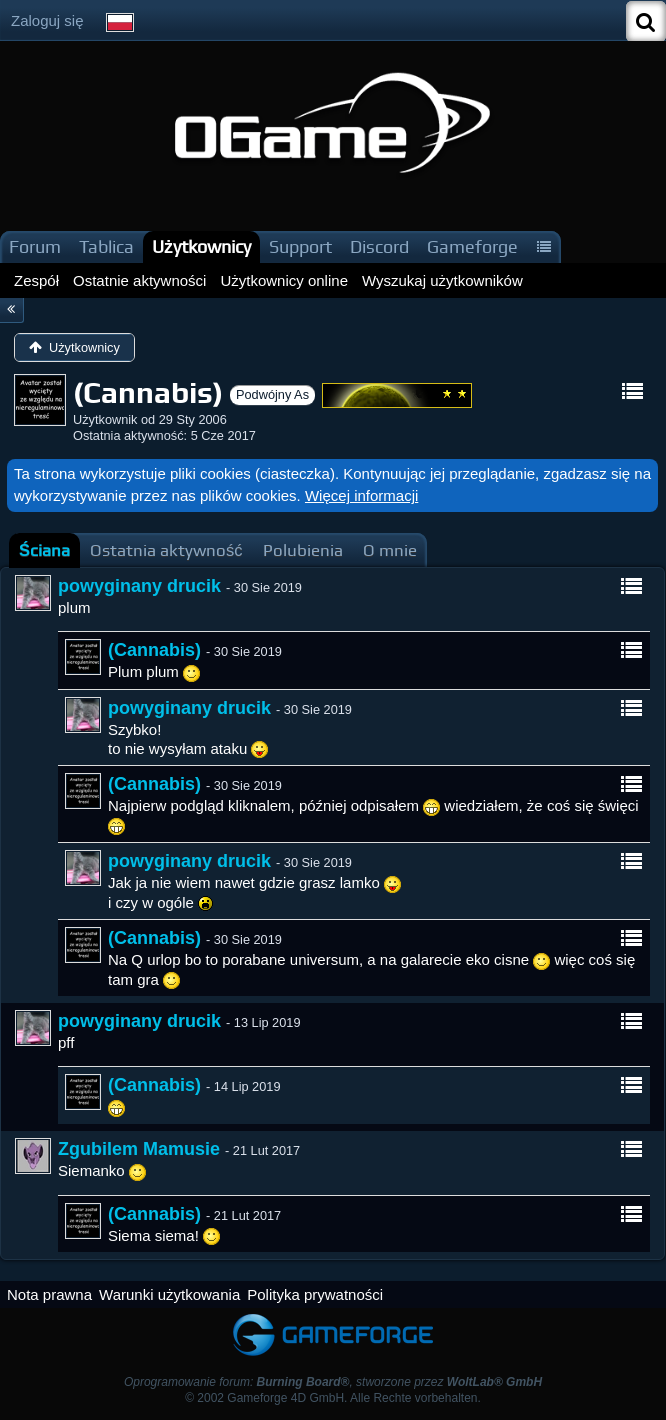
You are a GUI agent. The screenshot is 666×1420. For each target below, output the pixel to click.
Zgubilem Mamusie (139, 1149)
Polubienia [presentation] (303, 550)
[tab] (44, 550)
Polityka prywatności (315, 1294)
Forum (35, 246)
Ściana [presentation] (44, 550)
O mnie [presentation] (390, 550)
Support (300, 246)
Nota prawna (49, 1294)
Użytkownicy (201, 246)
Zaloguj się (47, 20)
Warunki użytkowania (169, 1294)
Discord (379, 246)
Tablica (106, 246)
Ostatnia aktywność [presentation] (166, 550)
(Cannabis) (154, 650)
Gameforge (472, 246)
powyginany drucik (139, 586)
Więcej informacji (361, 495)
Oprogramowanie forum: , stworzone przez (333, 1382)
